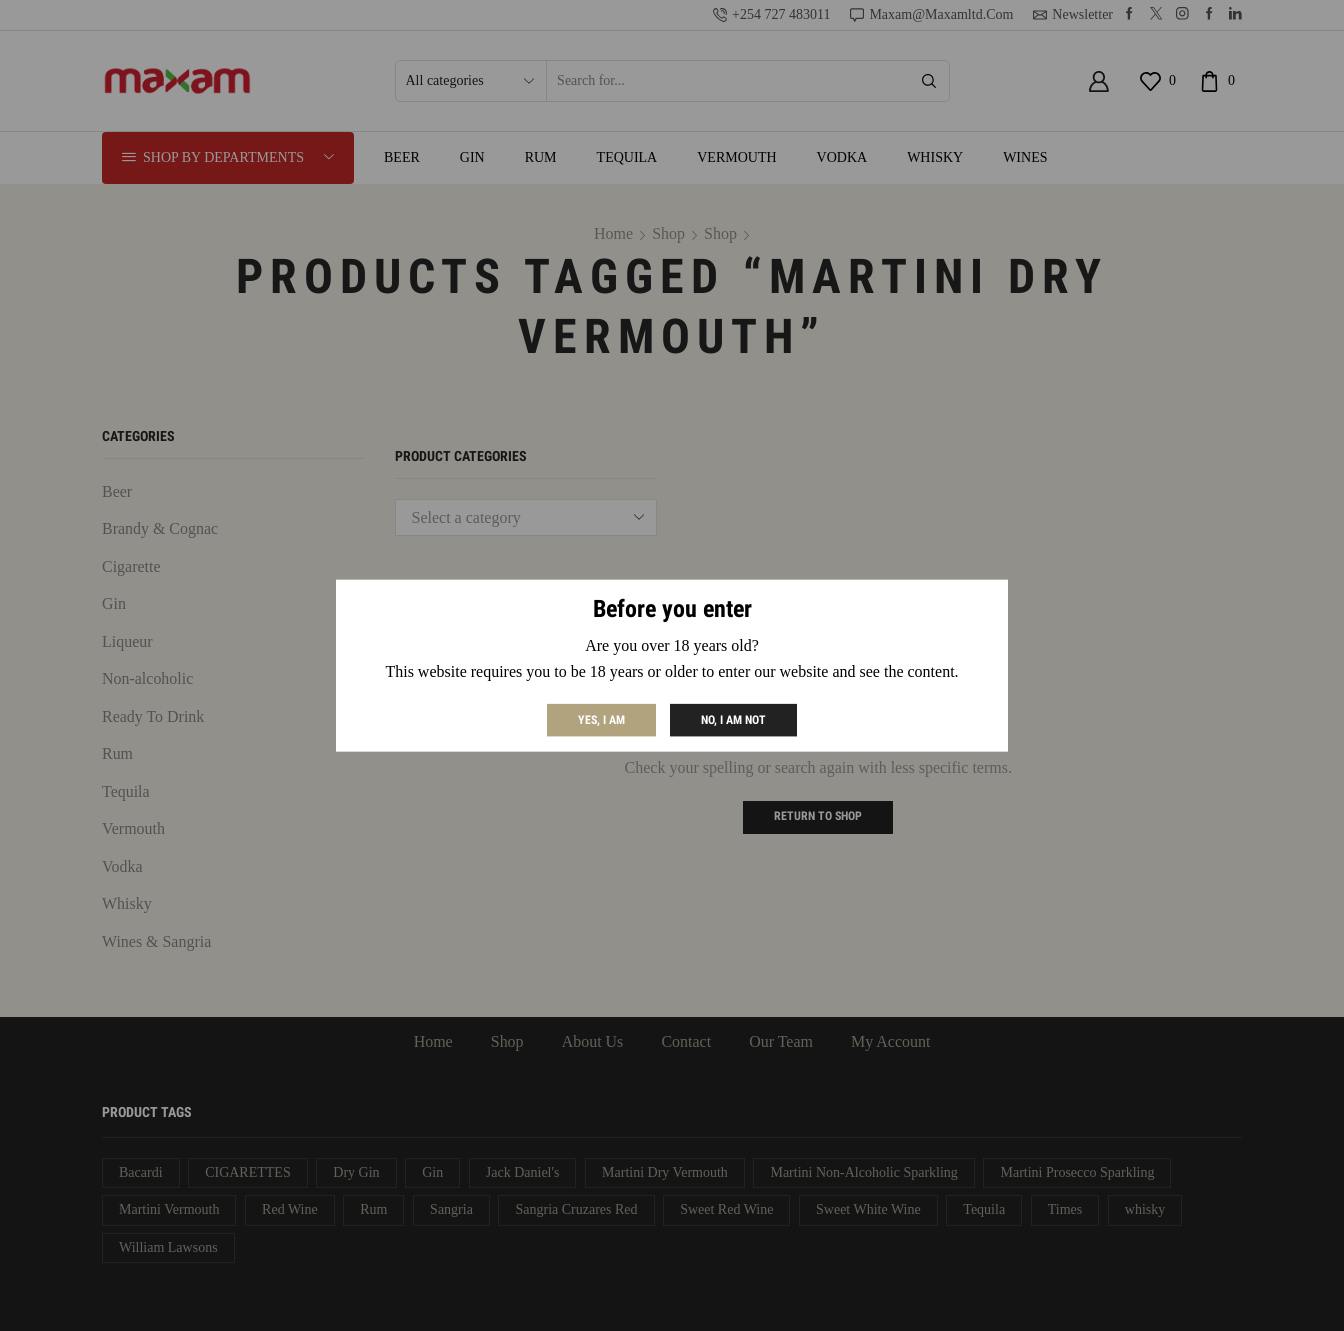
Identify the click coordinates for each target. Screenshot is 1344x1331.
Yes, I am (601, 719)
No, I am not (733, 719)
